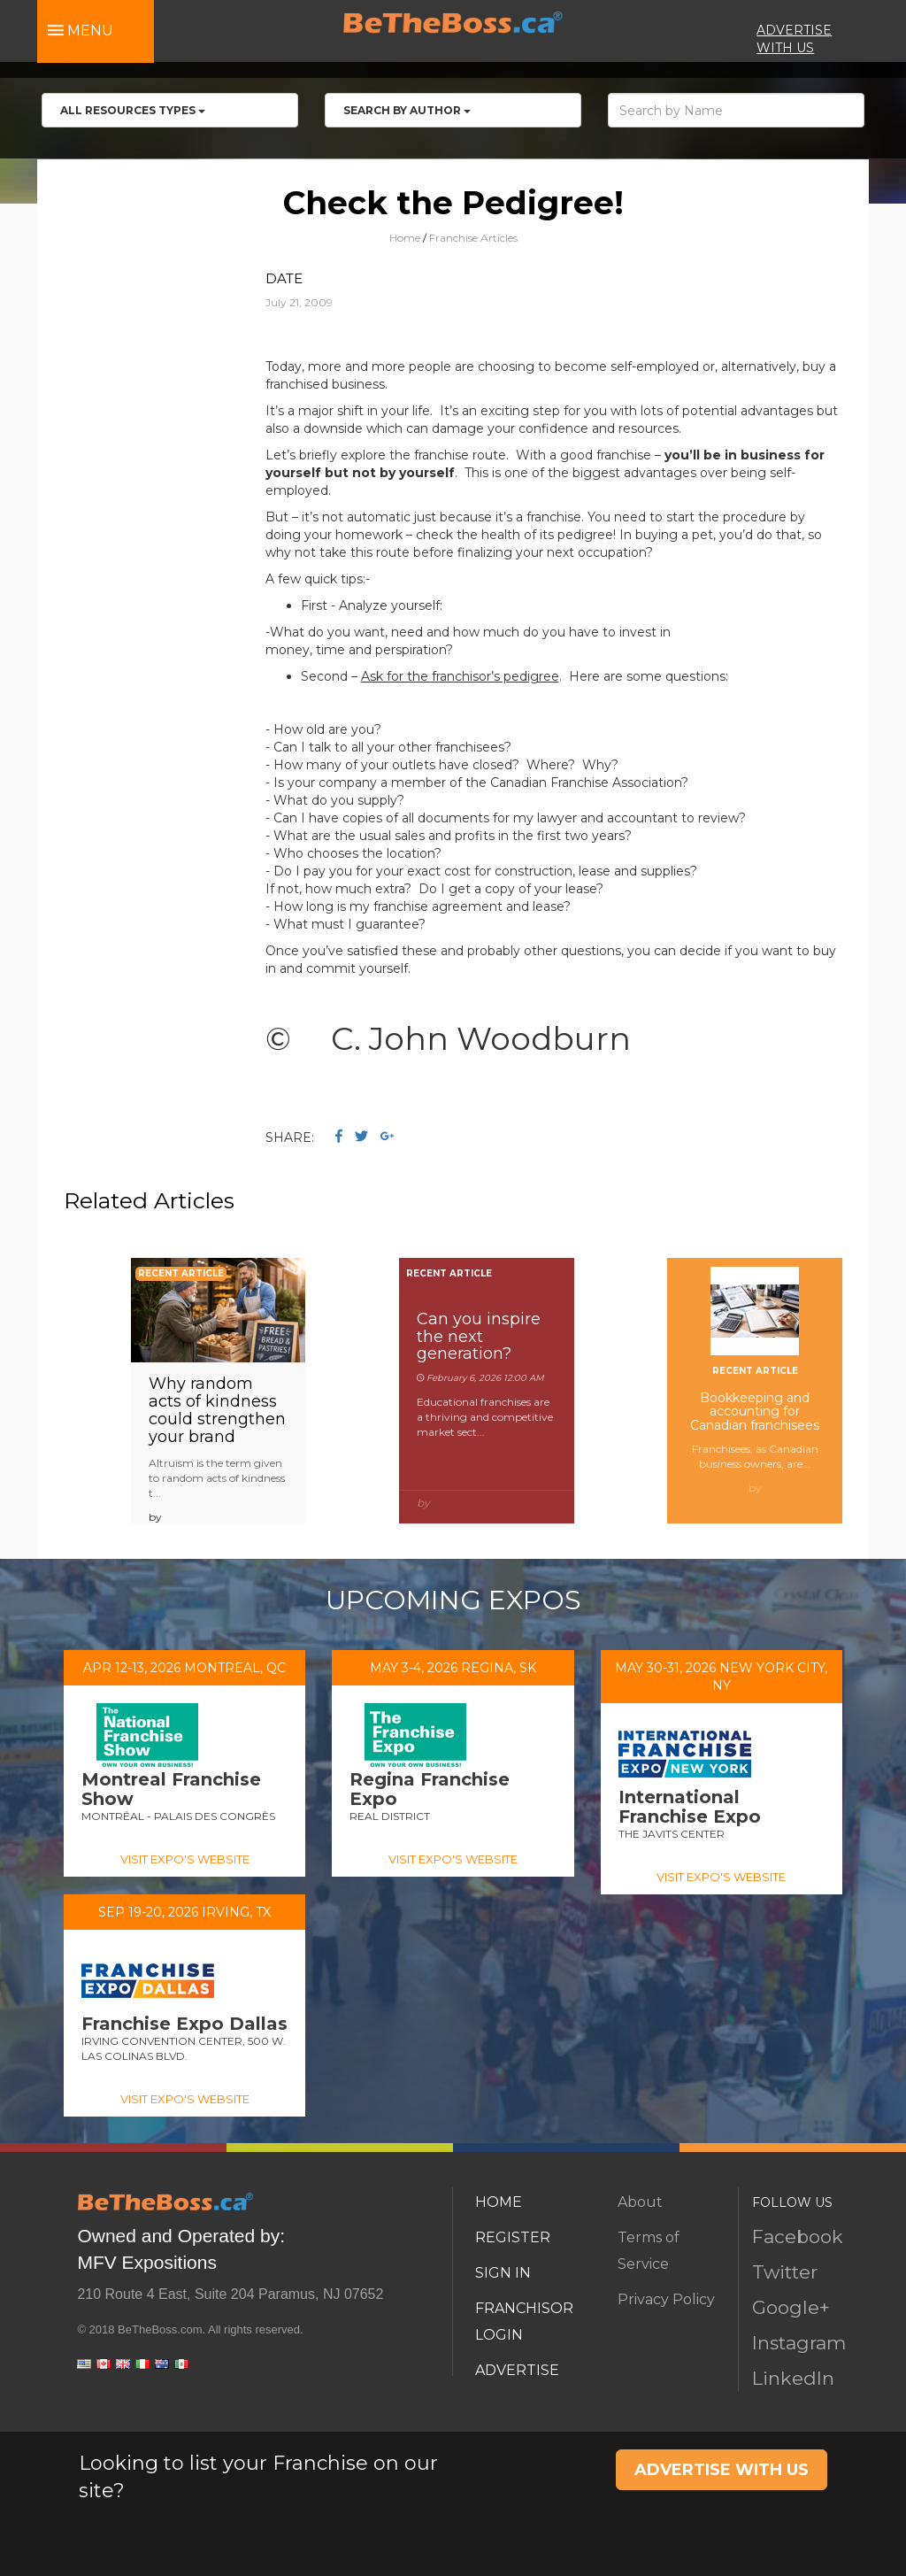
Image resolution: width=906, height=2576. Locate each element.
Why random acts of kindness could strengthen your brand (217, 1410)
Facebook (797, 2236)
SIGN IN (503, 2272)
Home (404, 237)
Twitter (785, 2272)
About (640, 2202)
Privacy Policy (666, 2299)
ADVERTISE (517, 2370)
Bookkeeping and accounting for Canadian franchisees (754, 1411)
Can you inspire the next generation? (479, 1336)
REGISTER (512, 2237)
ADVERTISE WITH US (721, 2470)
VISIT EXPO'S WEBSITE (185, 1859)
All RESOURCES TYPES (132, 110)
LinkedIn (793, 2378)
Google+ (791, 2307)
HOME (498, 2202)
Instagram (799, 2343)
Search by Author (407, 110)
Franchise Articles (473, 237)
